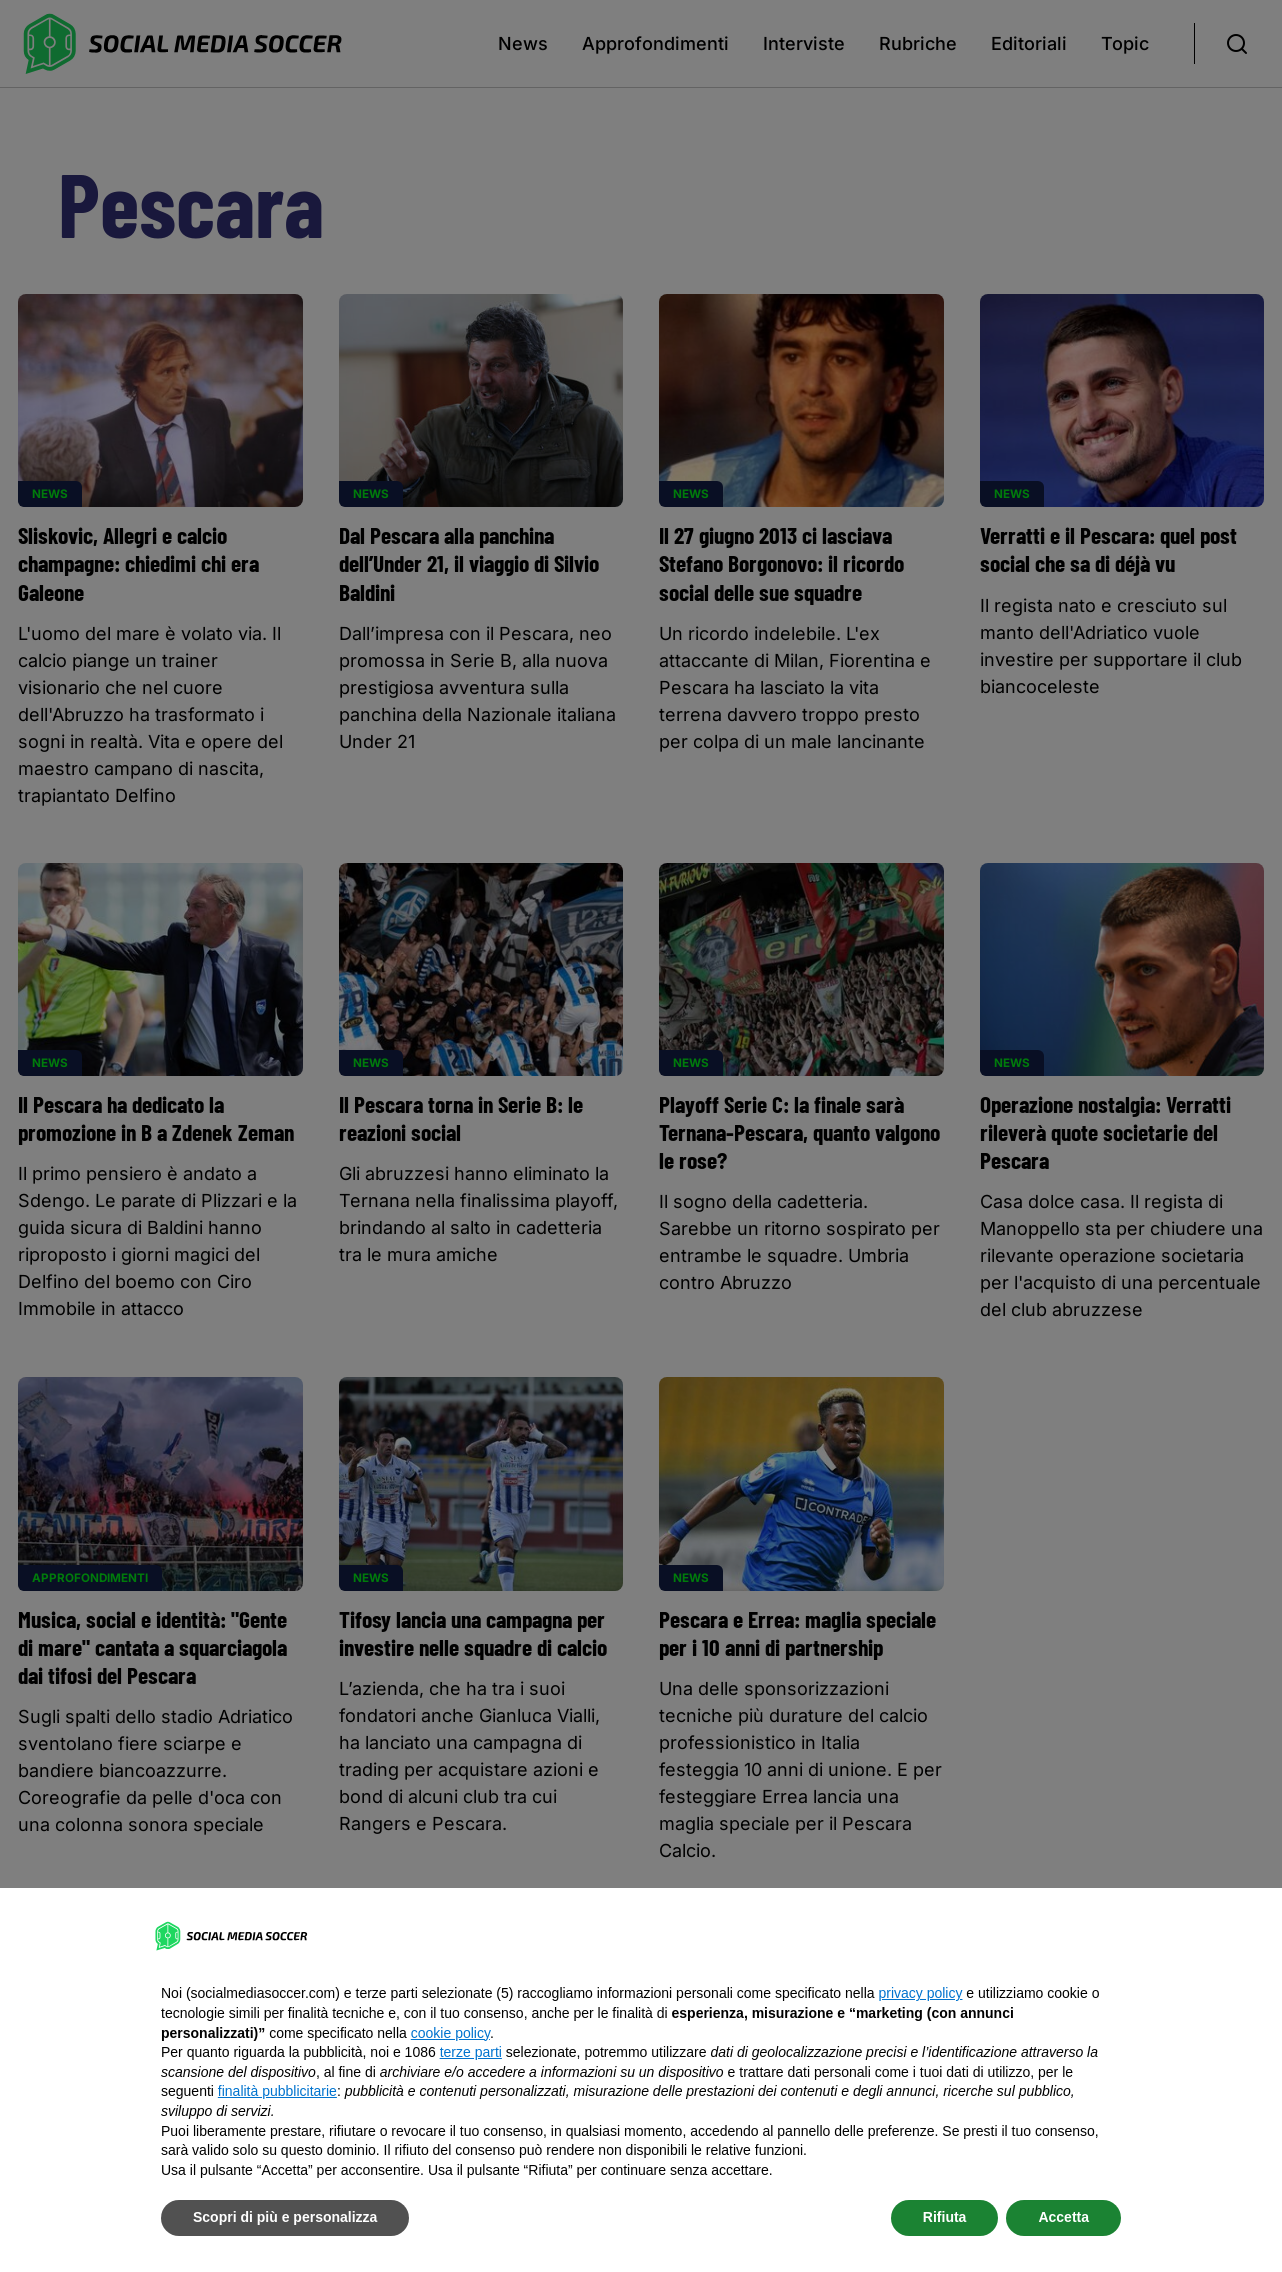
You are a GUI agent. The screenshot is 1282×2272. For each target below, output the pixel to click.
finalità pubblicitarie (277, 2091)
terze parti (471, 2052)
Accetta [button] (1063, 2217)
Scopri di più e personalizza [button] (285, 2217)
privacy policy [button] (920, 1993)
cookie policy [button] (450, 2033)
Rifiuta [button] (945, 2217)
